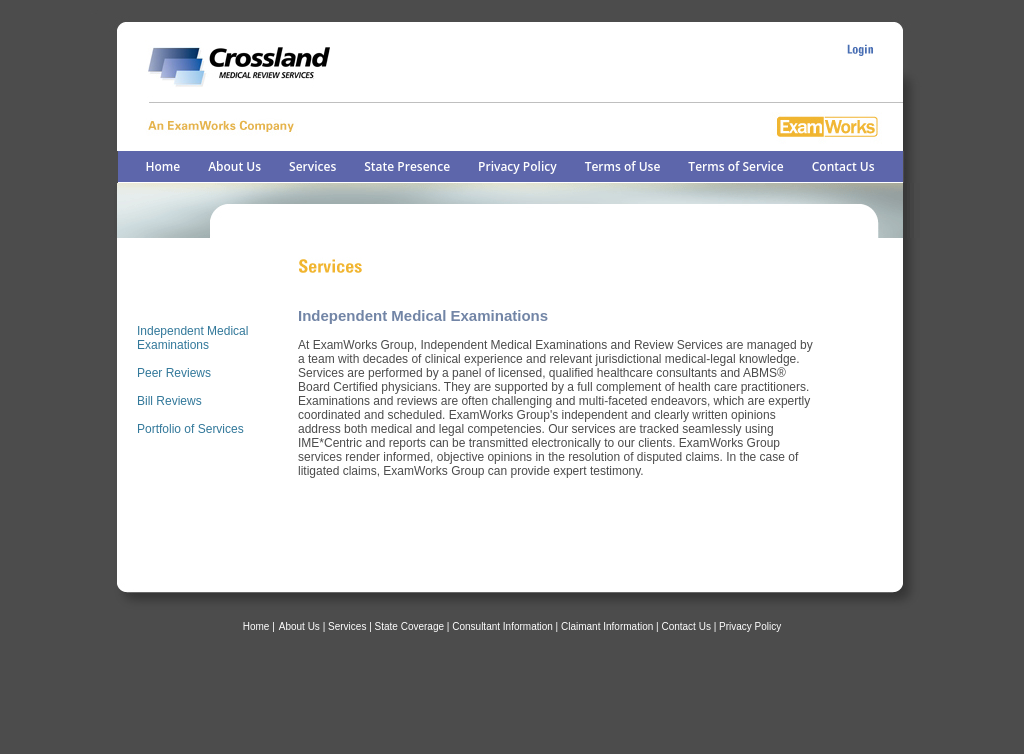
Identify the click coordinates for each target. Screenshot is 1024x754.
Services (312, 166)
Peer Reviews (174, 373)
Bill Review (166, 401)
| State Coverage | (410, 626)
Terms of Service (735, 166)
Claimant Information (607, 626)
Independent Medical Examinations (192, 338)
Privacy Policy (517, 166)
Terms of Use (623, 166)
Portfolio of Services (190, 429)
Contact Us (843, 166)
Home (162, 166)
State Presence (407, 166)
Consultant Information (503, 626)
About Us (234, 166)
